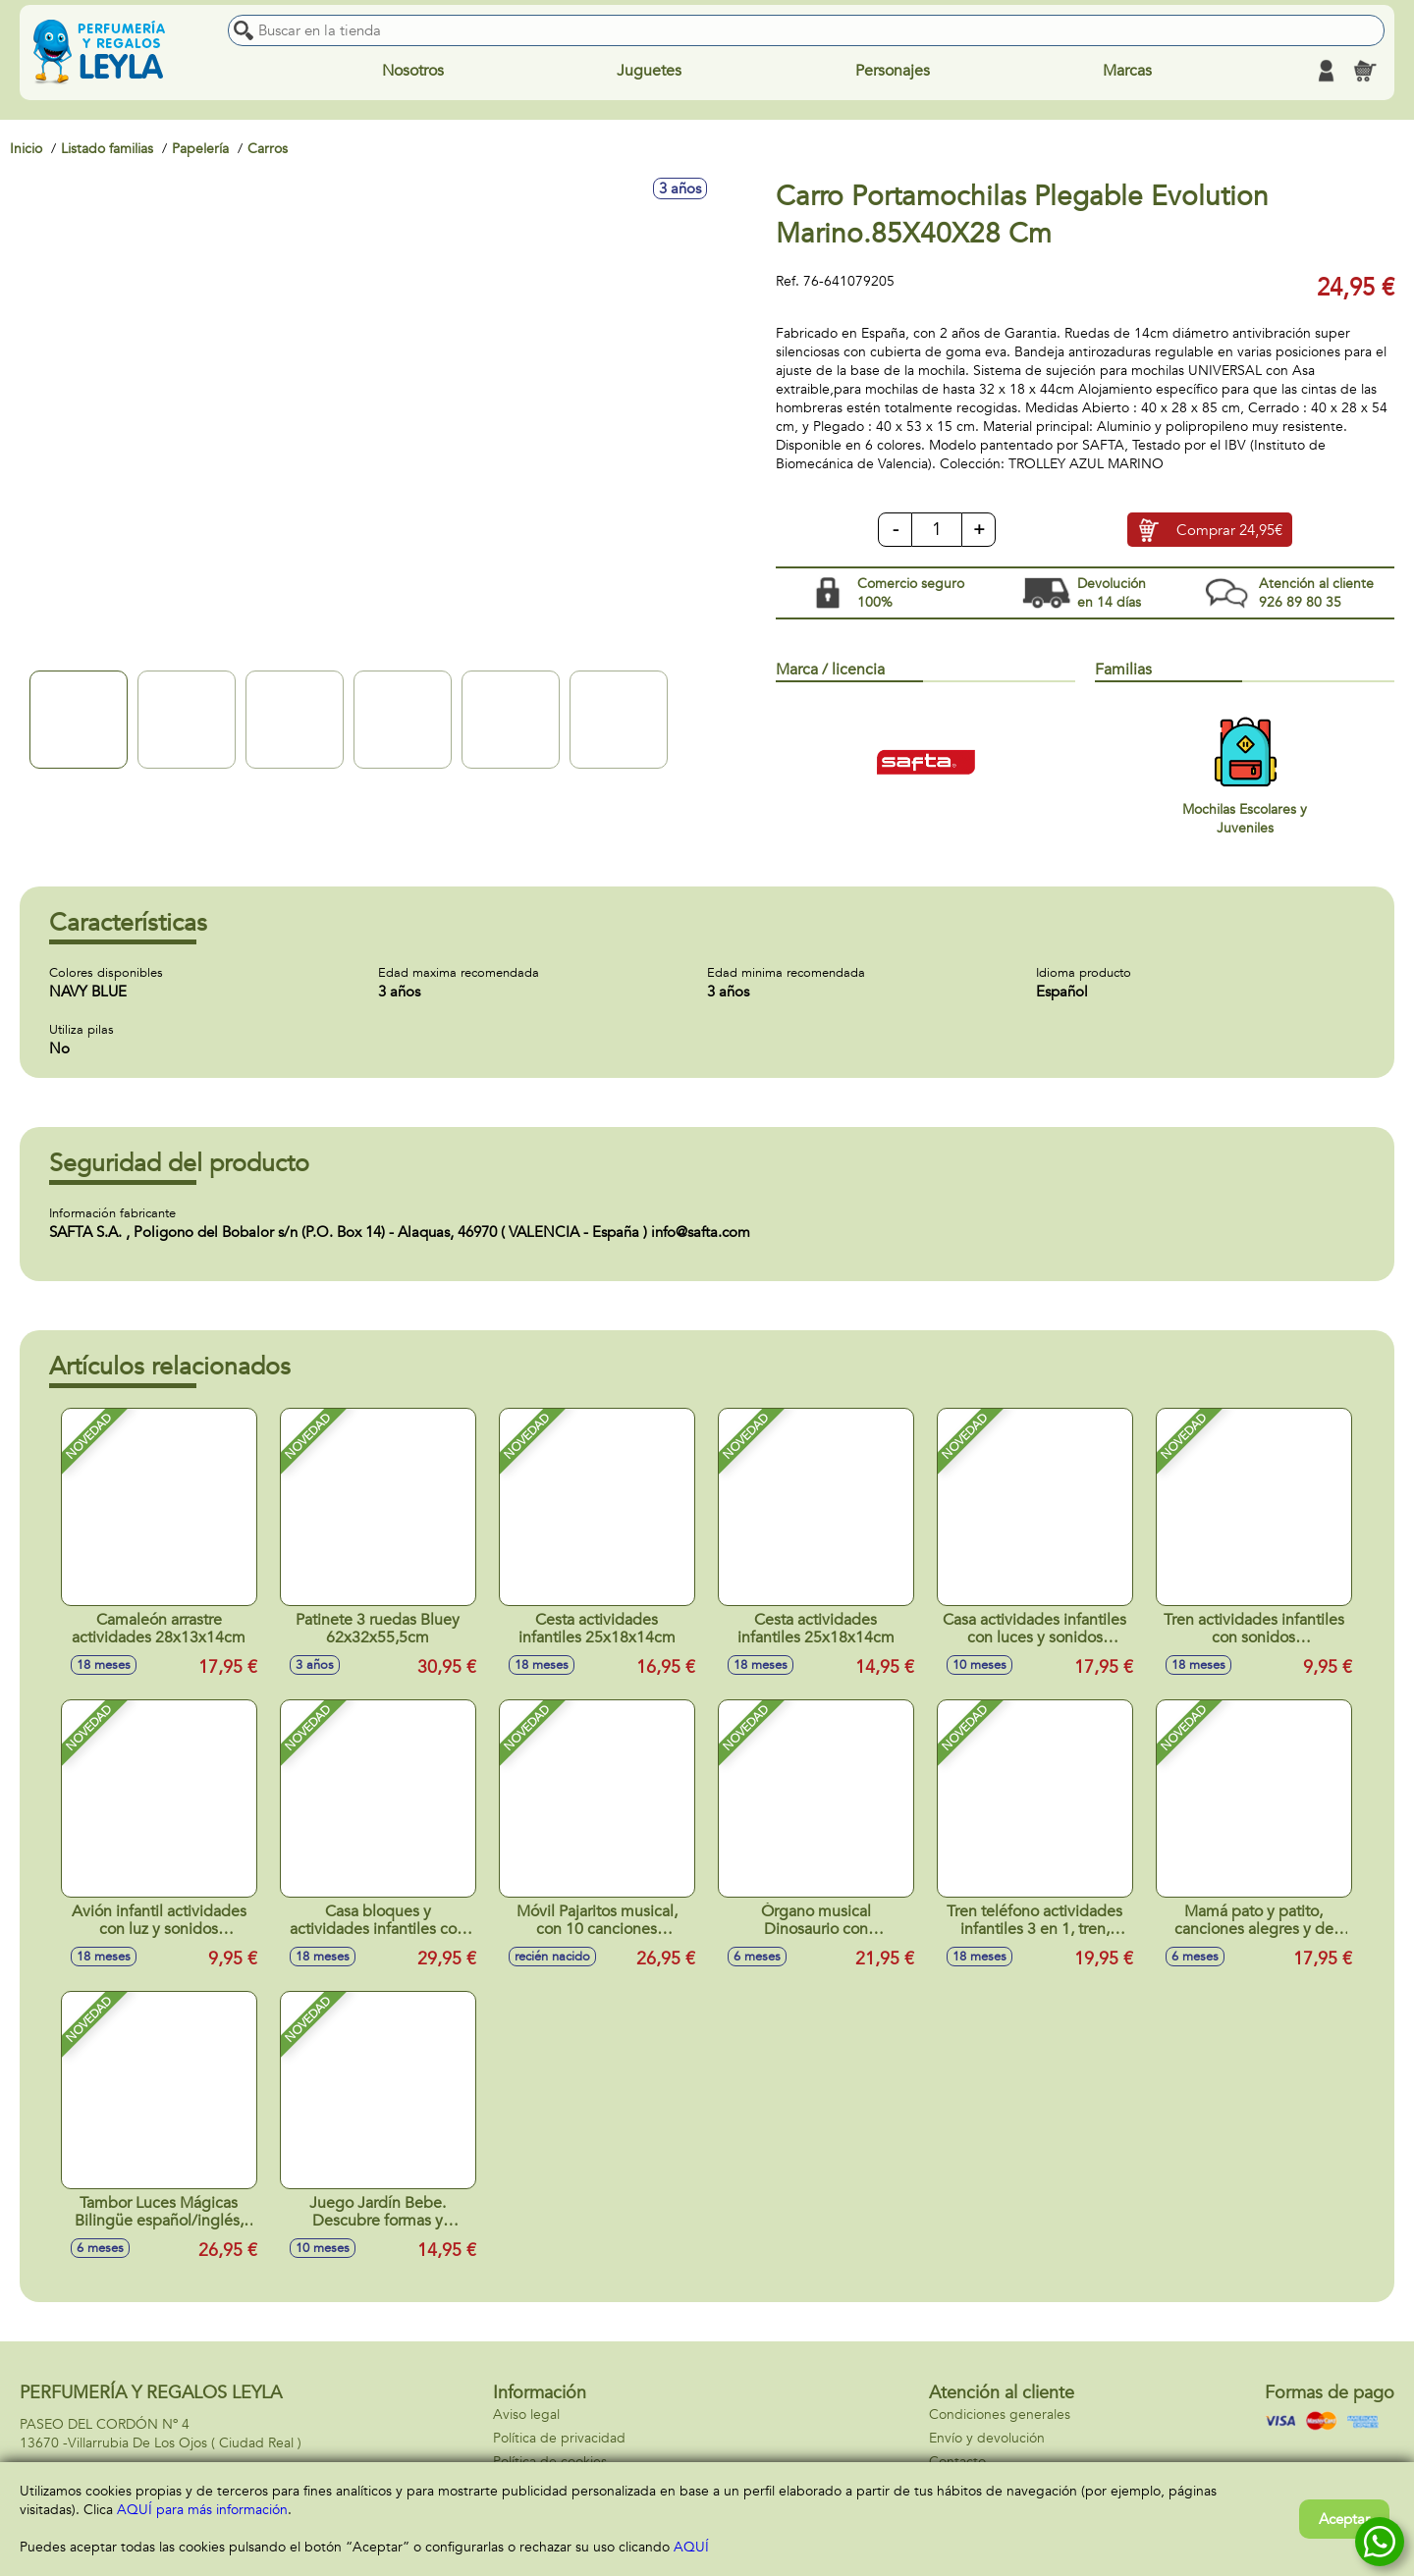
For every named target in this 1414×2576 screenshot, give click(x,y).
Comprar (1229, 530)
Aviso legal (526, 2414)
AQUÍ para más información (202, 2509)
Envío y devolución (987, 2438)
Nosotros (413, 70)
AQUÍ (691, 2547)
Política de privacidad (559, 2438)
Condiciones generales (999, 2414)
